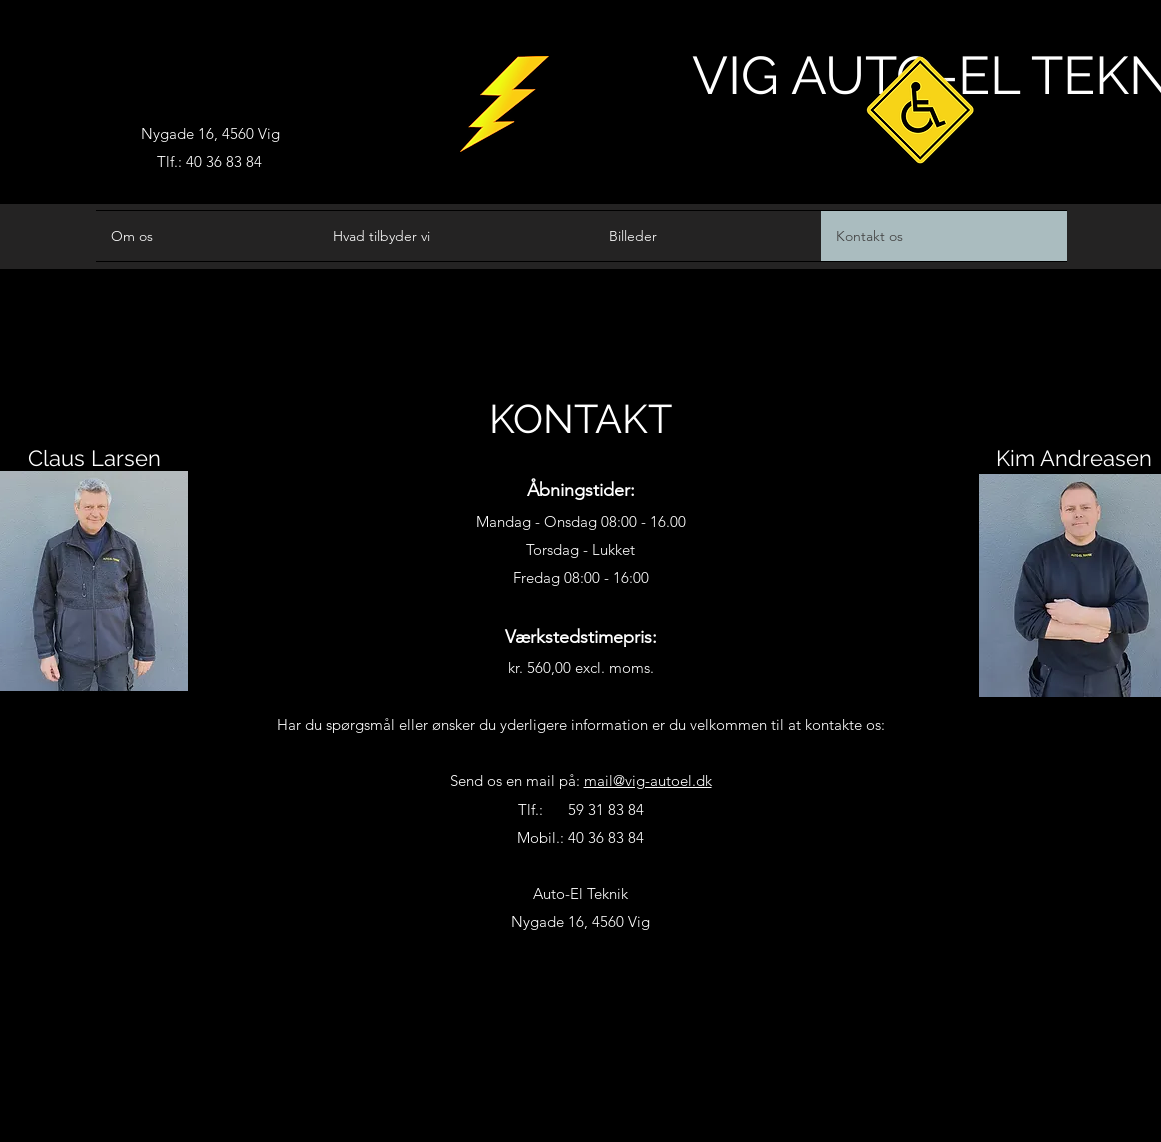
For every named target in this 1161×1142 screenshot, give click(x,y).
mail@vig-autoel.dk (648, 780)
